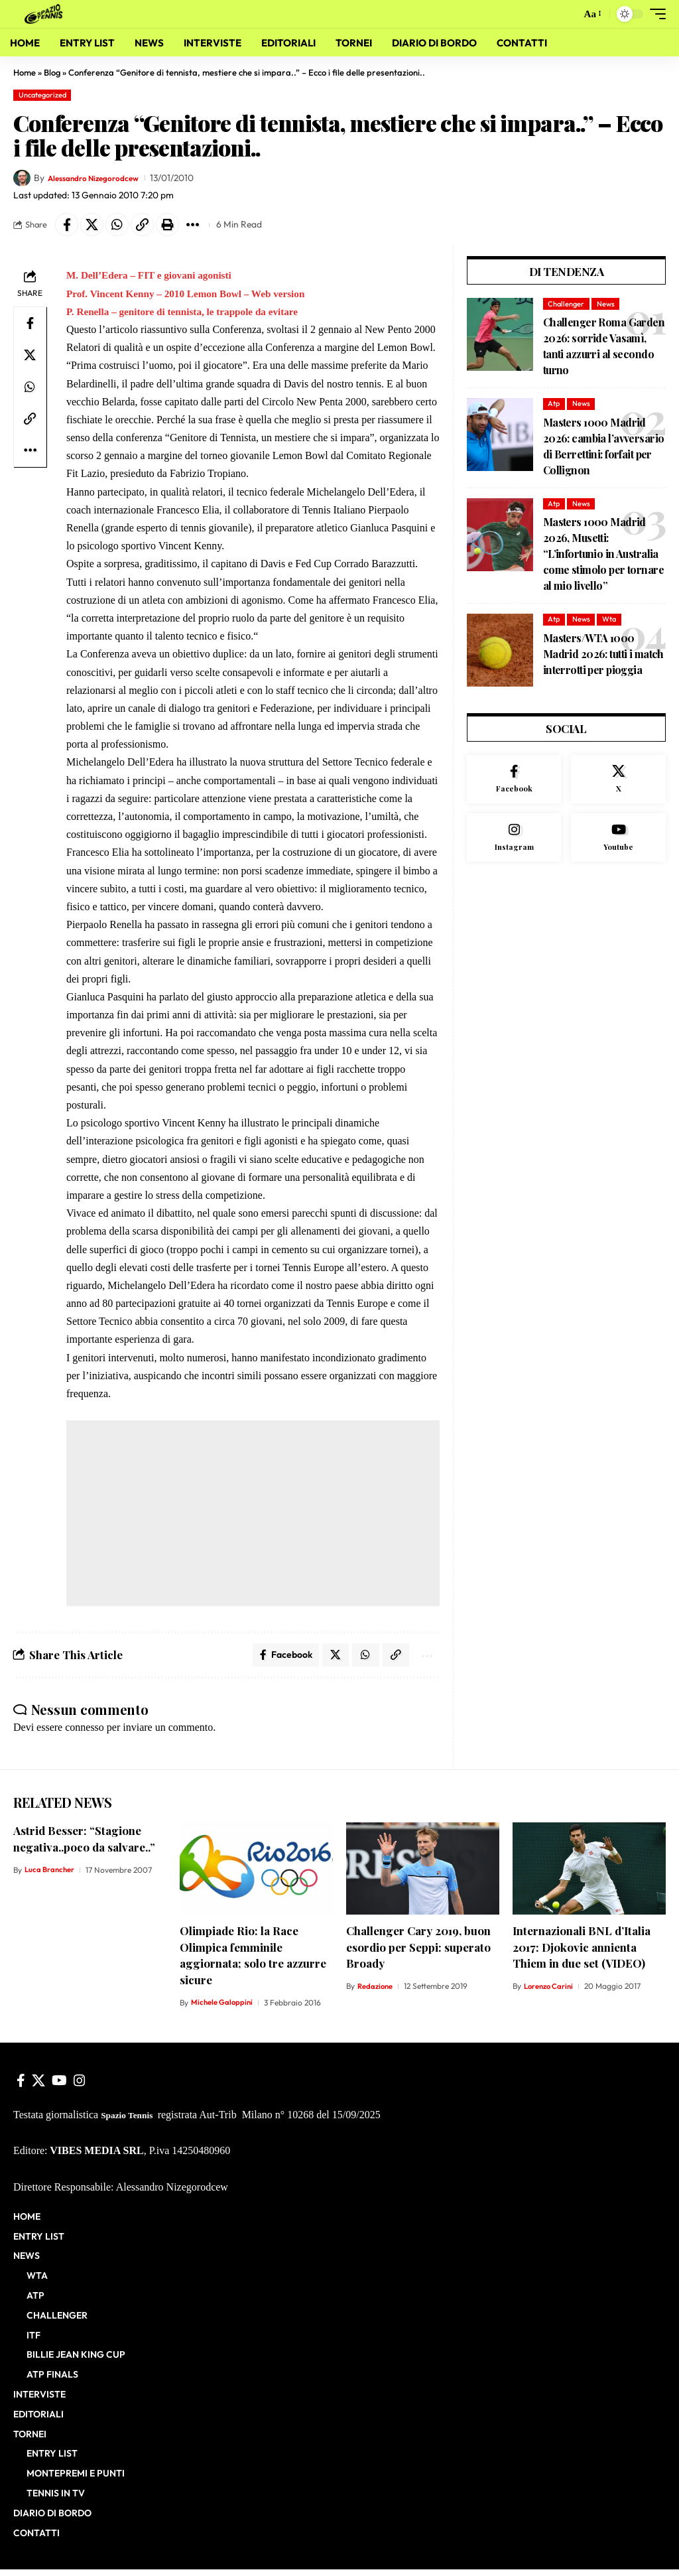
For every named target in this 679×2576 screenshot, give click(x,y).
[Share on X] (97, 226)
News (606, 307)
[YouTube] (59, 2087)
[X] (618, 783)
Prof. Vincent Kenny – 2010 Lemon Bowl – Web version (192, 296)
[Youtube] (618, 844)
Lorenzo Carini (550, 1993)
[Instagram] (514, 844)
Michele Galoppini (223, 2008)
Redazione (376, 1993)
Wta (609, 622)
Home (24, 72)
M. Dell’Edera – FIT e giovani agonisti (153, 278)
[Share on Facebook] (68, 226)
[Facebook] (514, 783)
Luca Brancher (51, 1876)
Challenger (566, 307)
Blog (52, 72)
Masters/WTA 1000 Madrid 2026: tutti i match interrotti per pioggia (603, 657)
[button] (566, 14)
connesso (84, 1733)
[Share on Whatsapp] (125, 226)
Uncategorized (42, 95)
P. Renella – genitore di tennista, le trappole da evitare (188, 314)
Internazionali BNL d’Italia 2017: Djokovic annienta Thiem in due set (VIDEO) (581, 1953)
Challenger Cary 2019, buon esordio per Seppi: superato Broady (418, 1953)
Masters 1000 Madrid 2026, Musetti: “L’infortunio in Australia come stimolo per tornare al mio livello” (603, 557)
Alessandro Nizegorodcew (101, 178)
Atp (554, 406)
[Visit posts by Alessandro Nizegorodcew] (22, 178)
